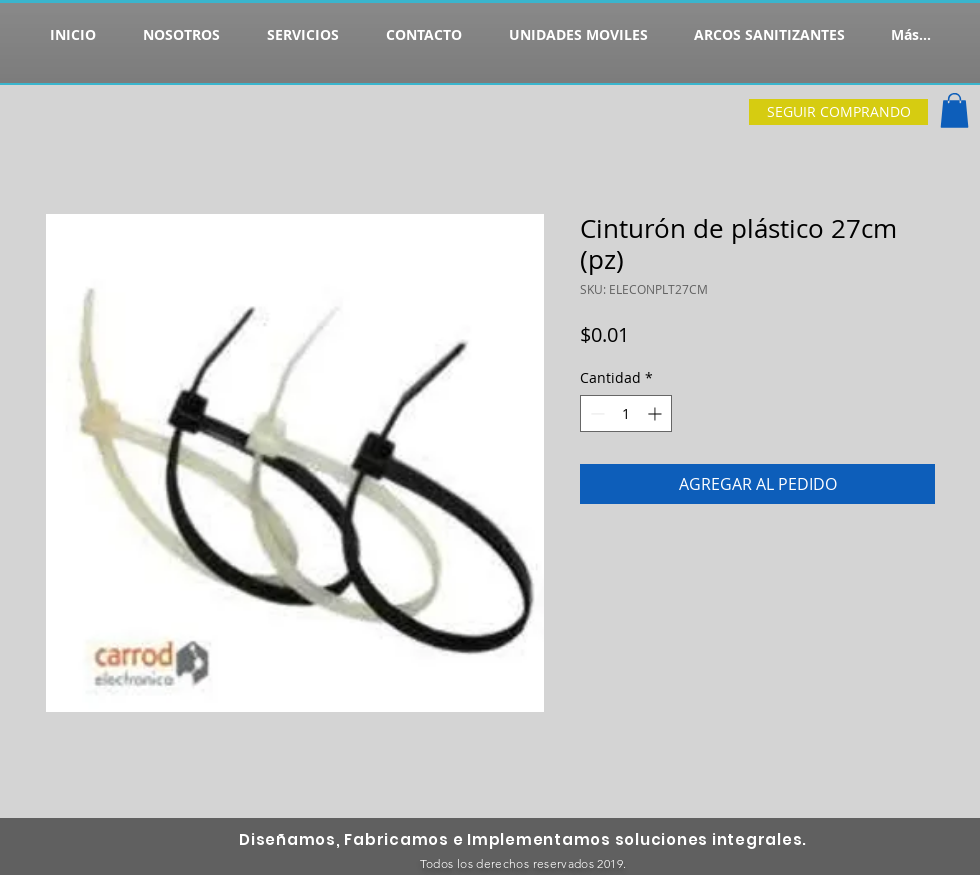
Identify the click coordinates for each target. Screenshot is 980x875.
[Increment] (656, 413)
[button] (954, 110)
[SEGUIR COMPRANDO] (838, 112)
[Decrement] (595, 413)
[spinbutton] (626, 413)
